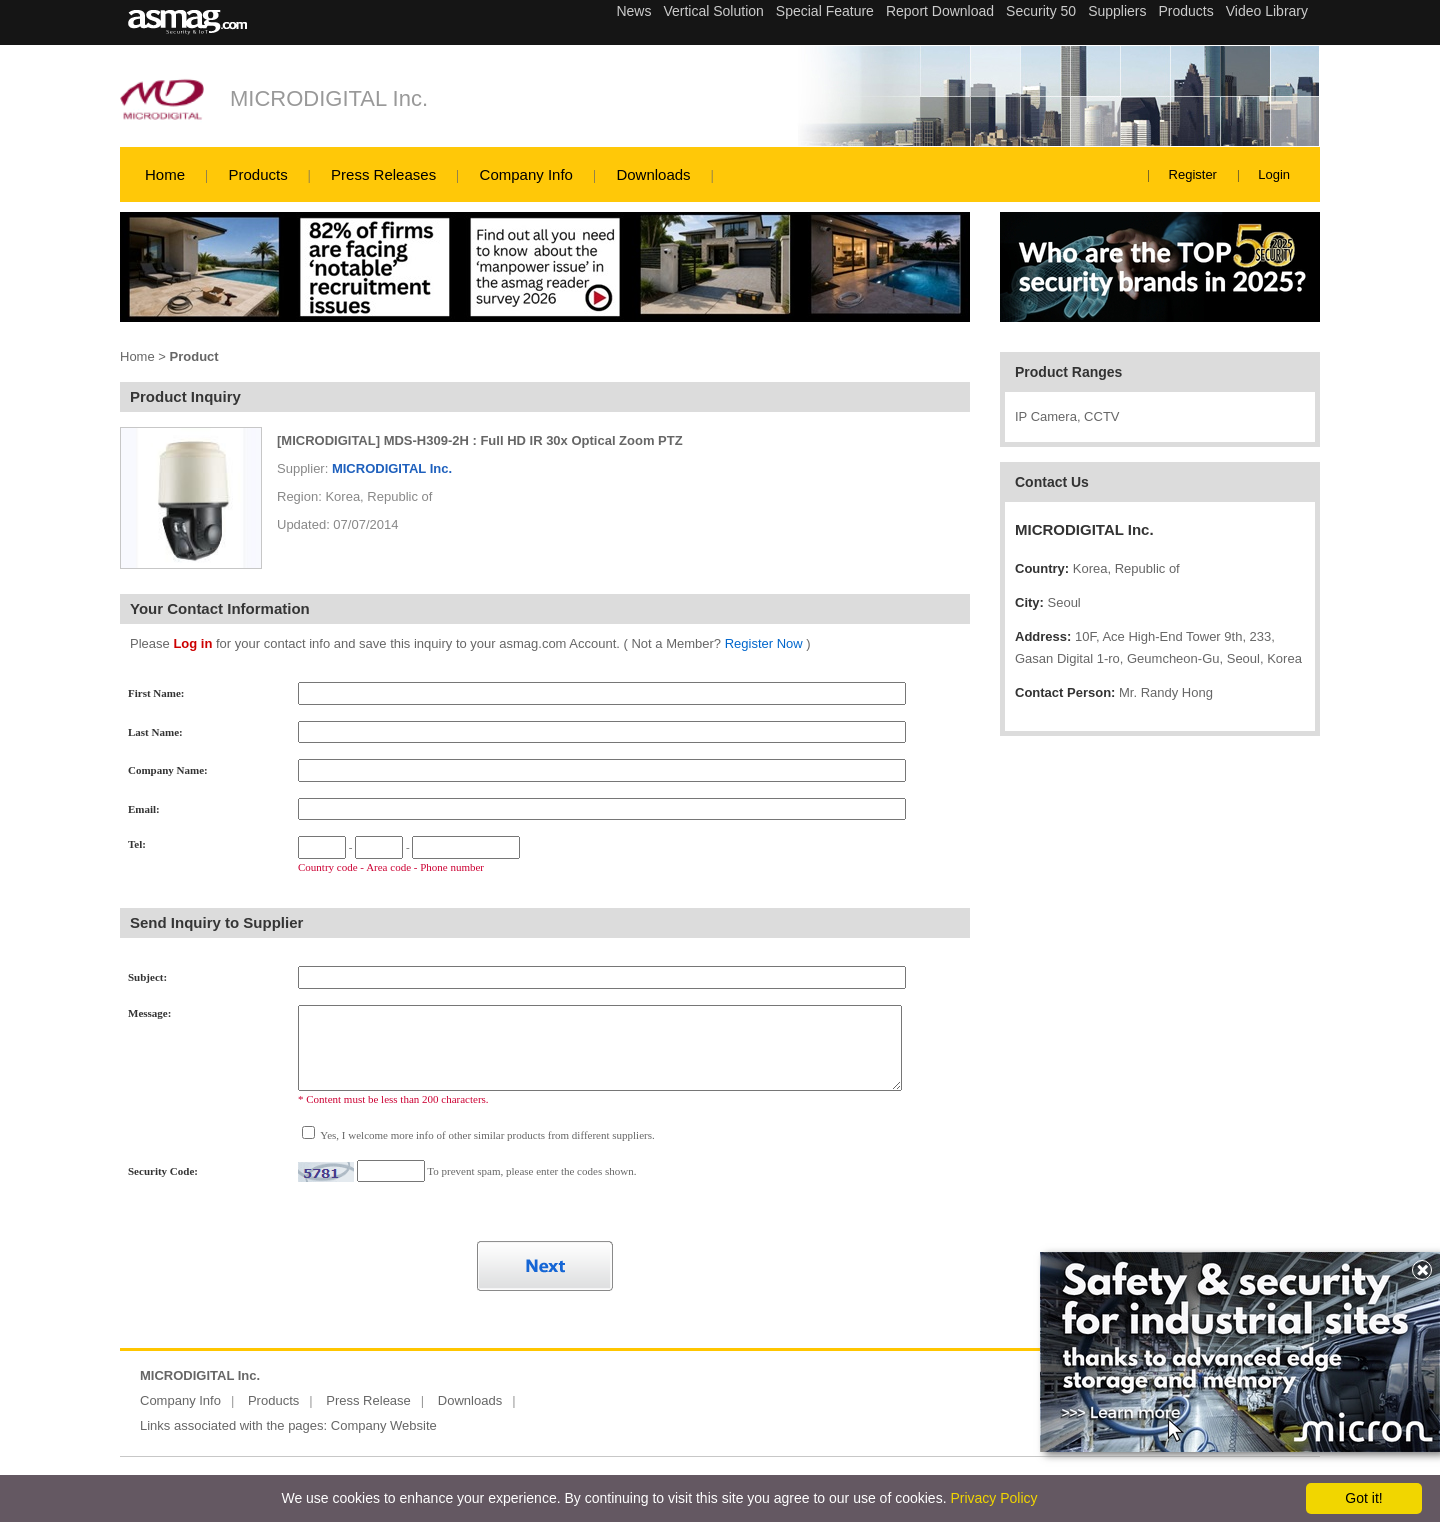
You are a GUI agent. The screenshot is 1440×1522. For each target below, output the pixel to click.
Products (257, 174)
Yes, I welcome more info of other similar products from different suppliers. (486, 1135)
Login (1274, 174)
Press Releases (383, 174)
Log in (192, 643)
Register (1193, 174)
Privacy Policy (993, 1498)
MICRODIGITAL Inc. (329, 98)
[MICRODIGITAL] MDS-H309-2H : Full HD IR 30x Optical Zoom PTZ (480, 440)
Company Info (526, 174)
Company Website (384, 1425)
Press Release (368, 1400)
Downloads (653, 174)
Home (165, 174)
